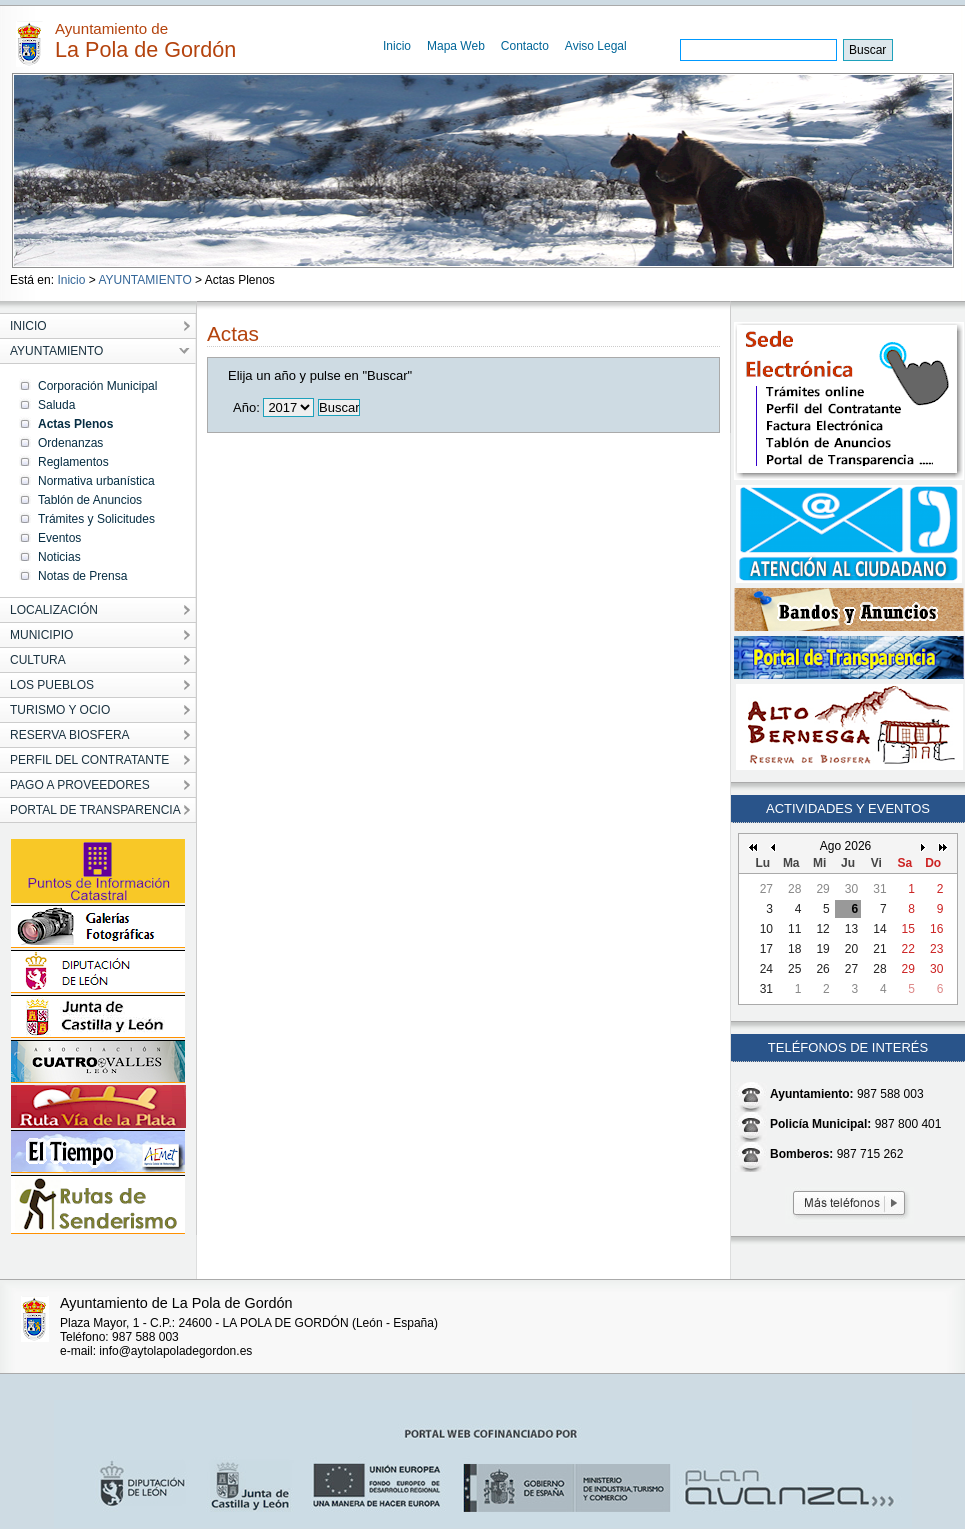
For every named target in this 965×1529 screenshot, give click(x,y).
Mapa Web (456, 46)
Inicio (397, 46)
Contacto (525, 46)
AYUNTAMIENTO (144, 280)
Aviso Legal (596, 46)
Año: (246, 407)
